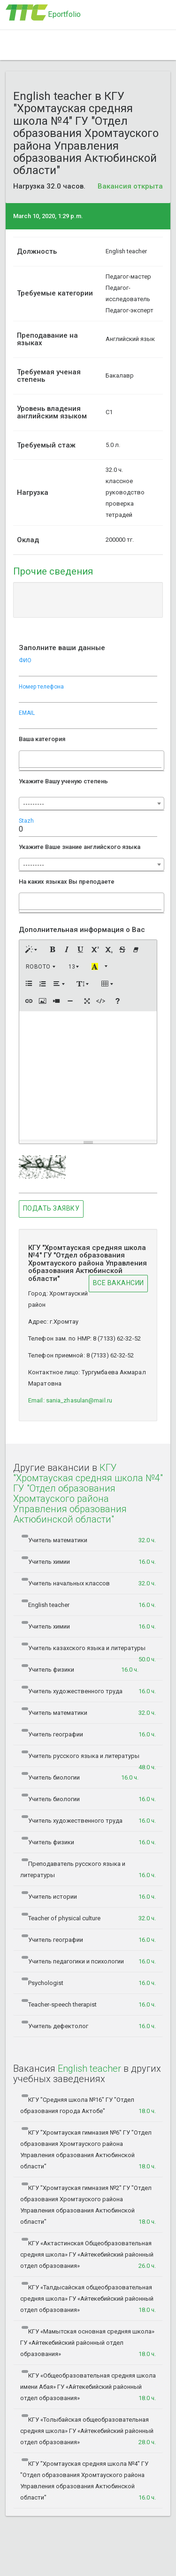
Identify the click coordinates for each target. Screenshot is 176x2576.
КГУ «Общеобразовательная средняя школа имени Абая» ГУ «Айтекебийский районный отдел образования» (88, 2387)
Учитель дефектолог (89, 2026)
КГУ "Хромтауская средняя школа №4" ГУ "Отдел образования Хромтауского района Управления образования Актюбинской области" (88, 2480)
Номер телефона (41, 686)
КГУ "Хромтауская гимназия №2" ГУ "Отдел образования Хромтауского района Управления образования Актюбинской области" (88, 2204)
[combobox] (91, 760)
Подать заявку (51, 1208)
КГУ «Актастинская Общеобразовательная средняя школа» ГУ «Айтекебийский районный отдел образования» (88, 2255)
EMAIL (27, 713)
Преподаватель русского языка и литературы (88, 1869)
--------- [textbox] (33, 804)
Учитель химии (89, 1562)
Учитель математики (89, 1540)
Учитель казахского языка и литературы (89, 1651)
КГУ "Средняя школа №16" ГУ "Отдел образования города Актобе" (88, 2105)
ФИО (25, 660)
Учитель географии (89, 1734)
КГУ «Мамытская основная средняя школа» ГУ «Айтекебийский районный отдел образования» (88, 2343)
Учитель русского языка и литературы (89, 1758)
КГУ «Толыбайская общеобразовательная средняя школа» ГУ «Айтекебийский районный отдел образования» (88, 2431)
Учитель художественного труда (89, 1691)
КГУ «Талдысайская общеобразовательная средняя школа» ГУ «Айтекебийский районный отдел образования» (88, 2299)
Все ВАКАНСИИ (118, 1283)
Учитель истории (89, 1896)
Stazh (26, 821)
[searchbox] (26, 758)
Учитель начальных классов (89, 1583)
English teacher (89, 1605)
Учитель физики (80, 1669)
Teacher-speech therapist (89, 2004)
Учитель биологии (80, 1777)
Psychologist (89, 1983)
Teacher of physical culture (89, 1918)
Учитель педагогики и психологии (89, 1961)
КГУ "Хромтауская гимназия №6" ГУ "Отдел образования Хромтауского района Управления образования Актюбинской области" (88, 2149)
